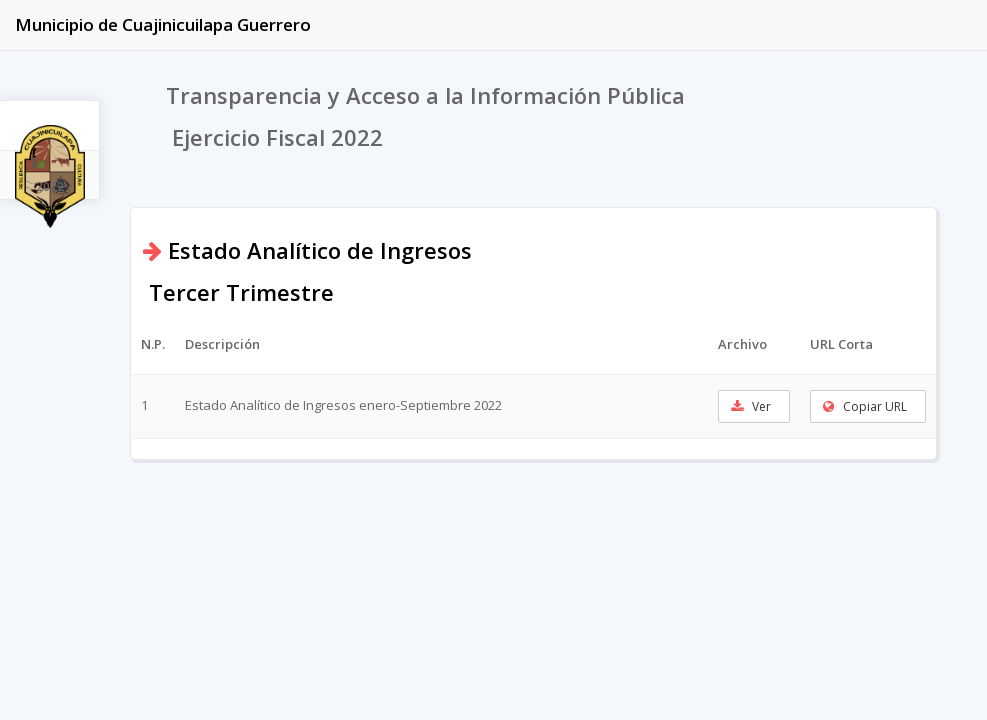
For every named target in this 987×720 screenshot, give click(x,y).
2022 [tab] (50, 186)
